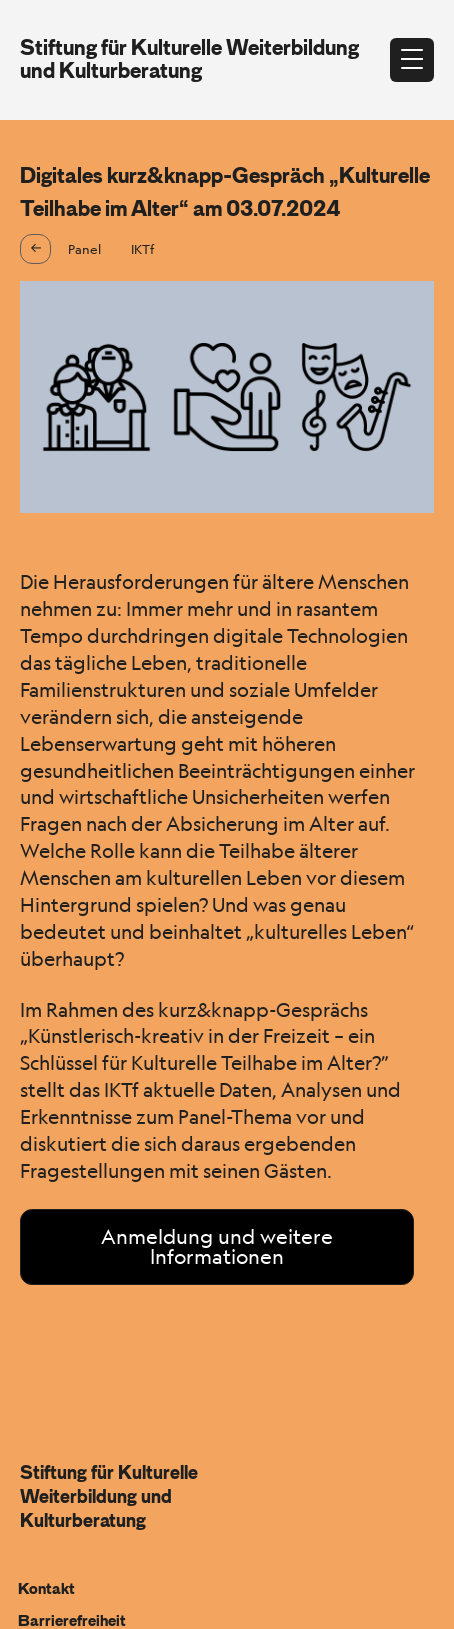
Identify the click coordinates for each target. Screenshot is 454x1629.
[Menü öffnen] (412, 60)
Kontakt (46, 1589)
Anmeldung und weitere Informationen (217, 1246)
